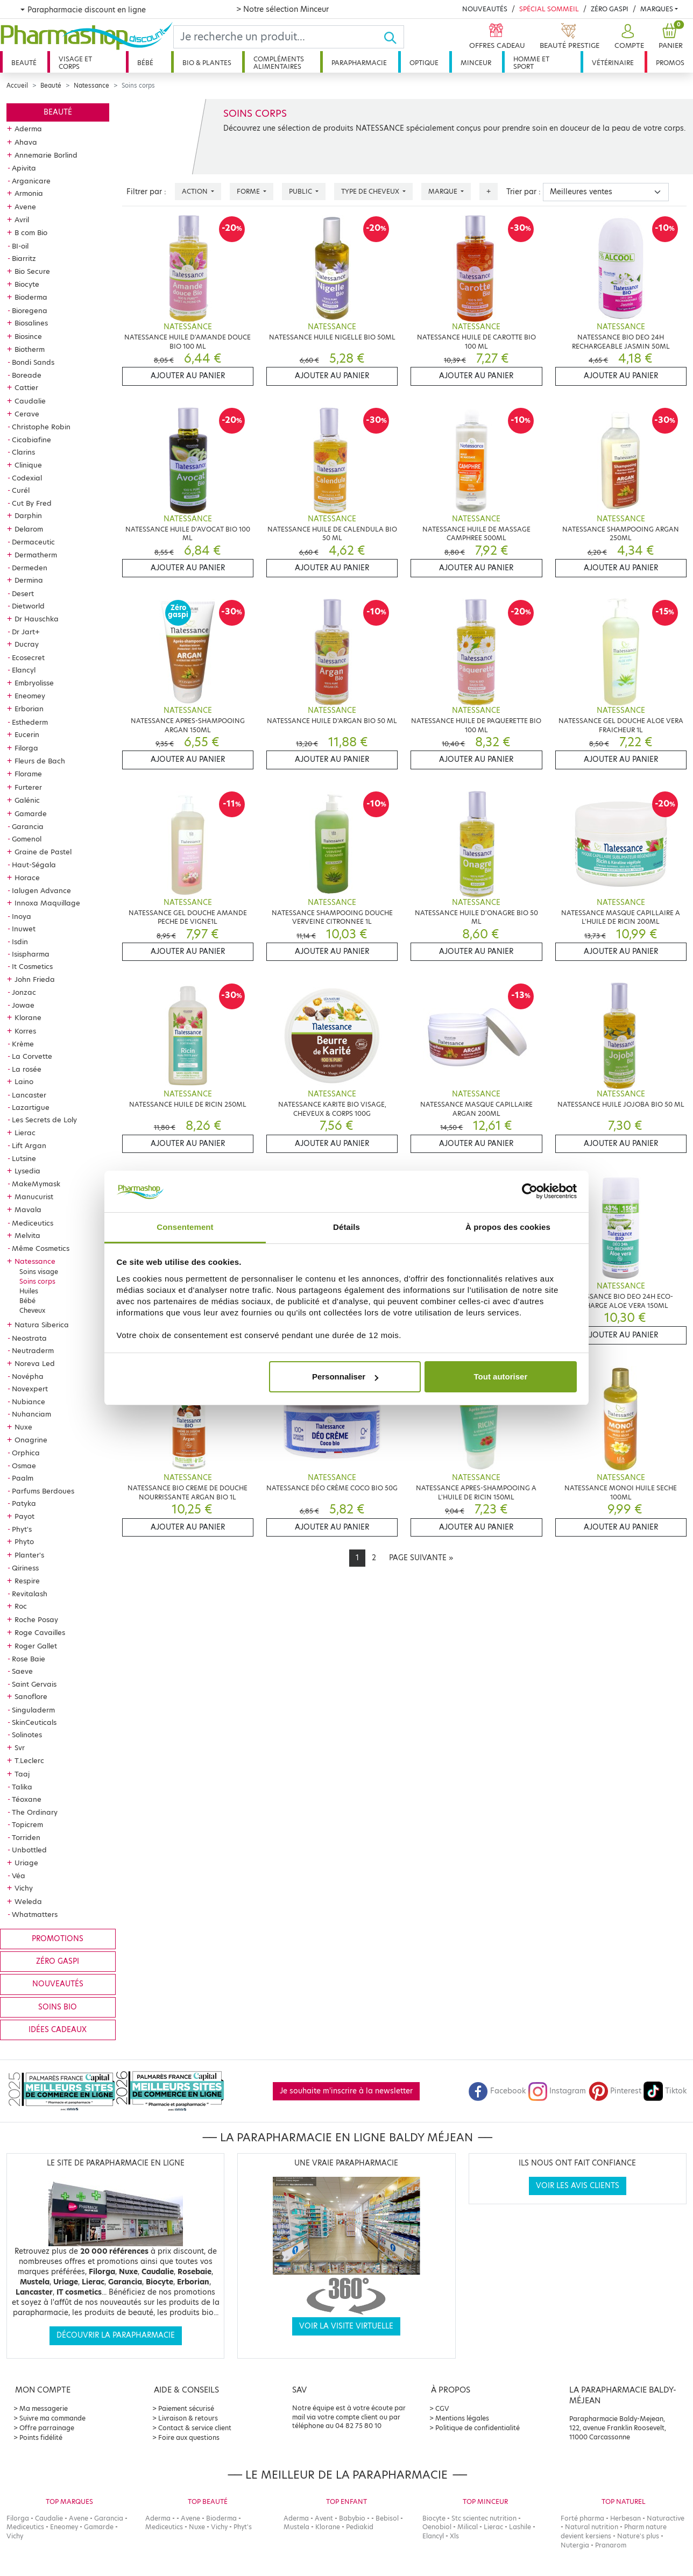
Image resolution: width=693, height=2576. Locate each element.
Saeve (22, 1671)
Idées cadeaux (58, 2030)
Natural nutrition (591, 2526)
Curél (21, 490)
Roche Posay (36, 1619)
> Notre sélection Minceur (282, 9)
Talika (22, 1787)
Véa (18, 1875)
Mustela (296, 2526)
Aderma (28, 128)
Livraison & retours (188, 2418)
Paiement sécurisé (186, 2408)
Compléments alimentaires (278, 62)
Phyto (24, 1541)
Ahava (26, 142)
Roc (21, 1606)
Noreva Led (35, 1363)
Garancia (28, 826)
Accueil (17, 85)
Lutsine (24, 1158)
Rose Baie (28, 1659)
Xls (454, 2535)
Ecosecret (28, 657)
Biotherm (30, 349)
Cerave (27, 414)
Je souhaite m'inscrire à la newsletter (346, 2091)
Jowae (23, 1005)
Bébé (145, 62)
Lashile (520, 2526)
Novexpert (30, 1388)
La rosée (26, 1069)
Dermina (29, 580)
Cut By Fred (32, 503)
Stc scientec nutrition (484, 2518)
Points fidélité (40, 2437)
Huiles (28, 1291)
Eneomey (30, 695)
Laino (24, 1081)
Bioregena (29, 310)
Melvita (27, 1235)
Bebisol (387, 2518)
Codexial (27, 478)
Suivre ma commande (52, 2418)
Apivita (24, 168)
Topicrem (27, 1824)
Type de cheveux (371, 191)
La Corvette (32, 1056)
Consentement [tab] (185, 1227)
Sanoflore (31, 1696)
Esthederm (30, 722)
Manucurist (34, 1196)
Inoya (21, 916)
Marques (656, 8)
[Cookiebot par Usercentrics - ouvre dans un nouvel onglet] (530, 1192)
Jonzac (24, 992)
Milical (467, 2526)
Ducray (27, 644)
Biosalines (31, 323)
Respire (27, 1581)
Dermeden (29, 567)
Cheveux (32, 1310)
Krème (23, 1044)
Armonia (29, 193)
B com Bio (31, 232)
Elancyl (24, 670)
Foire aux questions (189, 2437)
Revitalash (29, 1593)
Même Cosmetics (40, 1248)
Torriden (26, 1837)
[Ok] (393, 36)
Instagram (557, 2091)
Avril (22, 219)
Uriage (26, 1862)
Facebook (497, 2091)
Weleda (28, 1901)
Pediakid (359, 2526)
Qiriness (25, 1568)
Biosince (28, 336)
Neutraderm (33, 1350)
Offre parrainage (46, 2427)
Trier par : (523, 192)
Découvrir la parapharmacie (115, 2335)
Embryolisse (34, 683)
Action (195, 191)
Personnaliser (345, 1376)
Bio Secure (32, 271)
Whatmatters (35, 1914)
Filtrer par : (146, 192)
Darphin (28, 515)
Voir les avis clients (577, 2186)
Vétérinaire (613, 62)
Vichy (24, 1888)
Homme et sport (531, 62)
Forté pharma (582, 2518)
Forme (249, 191)
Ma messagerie (43, 2408)
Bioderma (31, 297)
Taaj (22, 1774)
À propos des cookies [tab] (507, 1227)
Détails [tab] (346, 1227)
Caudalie (30, 401)
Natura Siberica (42, 1324)
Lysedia (27, 1171)
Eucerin (27, 734)
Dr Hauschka (37, 619)
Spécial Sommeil (549, 8)
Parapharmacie (359, 62)
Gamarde (31, 813)
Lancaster (29, 1095)
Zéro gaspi (57, 1961)
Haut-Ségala (34, 864)
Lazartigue (30, 1107)
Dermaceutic (33, 542)
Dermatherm (36, 555)
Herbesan (625, 2518)
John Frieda (35, 979)
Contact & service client (194, 2427)
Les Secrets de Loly (44, 1119)
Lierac (25, 1132)
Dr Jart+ (26, 631)
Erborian (29, 708)
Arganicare (31, 181)
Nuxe (23, 1427)
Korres (25, 1031)
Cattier (26, 387)
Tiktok (665, 2091)
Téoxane (26, 1799)
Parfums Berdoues (43, 1491)
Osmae (24, 1465)
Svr (20, 1747)
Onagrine (31, 1440)
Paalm (22, 1478)
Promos (670, 62)
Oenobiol (436, 2526)
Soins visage (38, 1271)
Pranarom (610, 2545)
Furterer (28, 787)
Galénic (27, 800)
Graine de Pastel (43, 852)
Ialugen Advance (41, 890)
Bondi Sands (33, 362)
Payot (24, 1516)
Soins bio (57, 2007)
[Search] (278, 36)
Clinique (28, 465)
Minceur (476, 62)
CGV (442, 2408)
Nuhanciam (31, 1414)
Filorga (26, 748)
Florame (28, 774)
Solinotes (27, 1734)
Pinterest (615, 2091)
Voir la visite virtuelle (346, 2326)
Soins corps (37, 1281)
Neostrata (29, 1338)
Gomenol (26, 839)
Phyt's (22, 1529)
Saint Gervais (34, 1684)
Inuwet (24, 928)
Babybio (352, 2518)
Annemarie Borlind (46, 155)
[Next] (421, 1558)
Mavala (28, 1209)
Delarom (29, 529)
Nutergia (575, 2545)
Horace (27, 877)
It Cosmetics (32, 966)
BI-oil (20, 246)
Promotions (57, 1939)
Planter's (29, 1555)
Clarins (23, 452)
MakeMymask (36, 1183)
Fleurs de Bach (40, 761)
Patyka (24, 1503)
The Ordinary (35, 1812)
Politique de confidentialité (477, 2427)
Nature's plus (638, 2535)
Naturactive (665, 2518)
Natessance (91, 85)
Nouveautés (484, 8)
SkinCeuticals (34, 1722)
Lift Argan (29, 1145)
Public (301, 191)
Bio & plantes (206, 62)
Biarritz (24, 258)
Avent (324, 2518)
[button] (628, 37)
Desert (23, 593)
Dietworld (28, 606)
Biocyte (27, 284)
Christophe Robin (41, 426)
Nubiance (28, 1401)
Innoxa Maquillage (47, 903)
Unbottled (29, 1850)
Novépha (28, 1376)
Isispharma (30, 954)
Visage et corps (75, 62)
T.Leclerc (29, 1760)
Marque (443, 191)
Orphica (26, 1452)
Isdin (20, 941)
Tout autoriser (501, 1376)
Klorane (28, 1017)
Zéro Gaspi (609, 8)
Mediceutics (32, 1223)
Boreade (26, 375)
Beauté (24, 62)
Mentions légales (462, 2418)
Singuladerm (33, 1710)
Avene (25, 206)
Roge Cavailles (40, 1632)
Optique (424, 62)
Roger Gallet (36, 1646)
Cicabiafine (31, 439)
